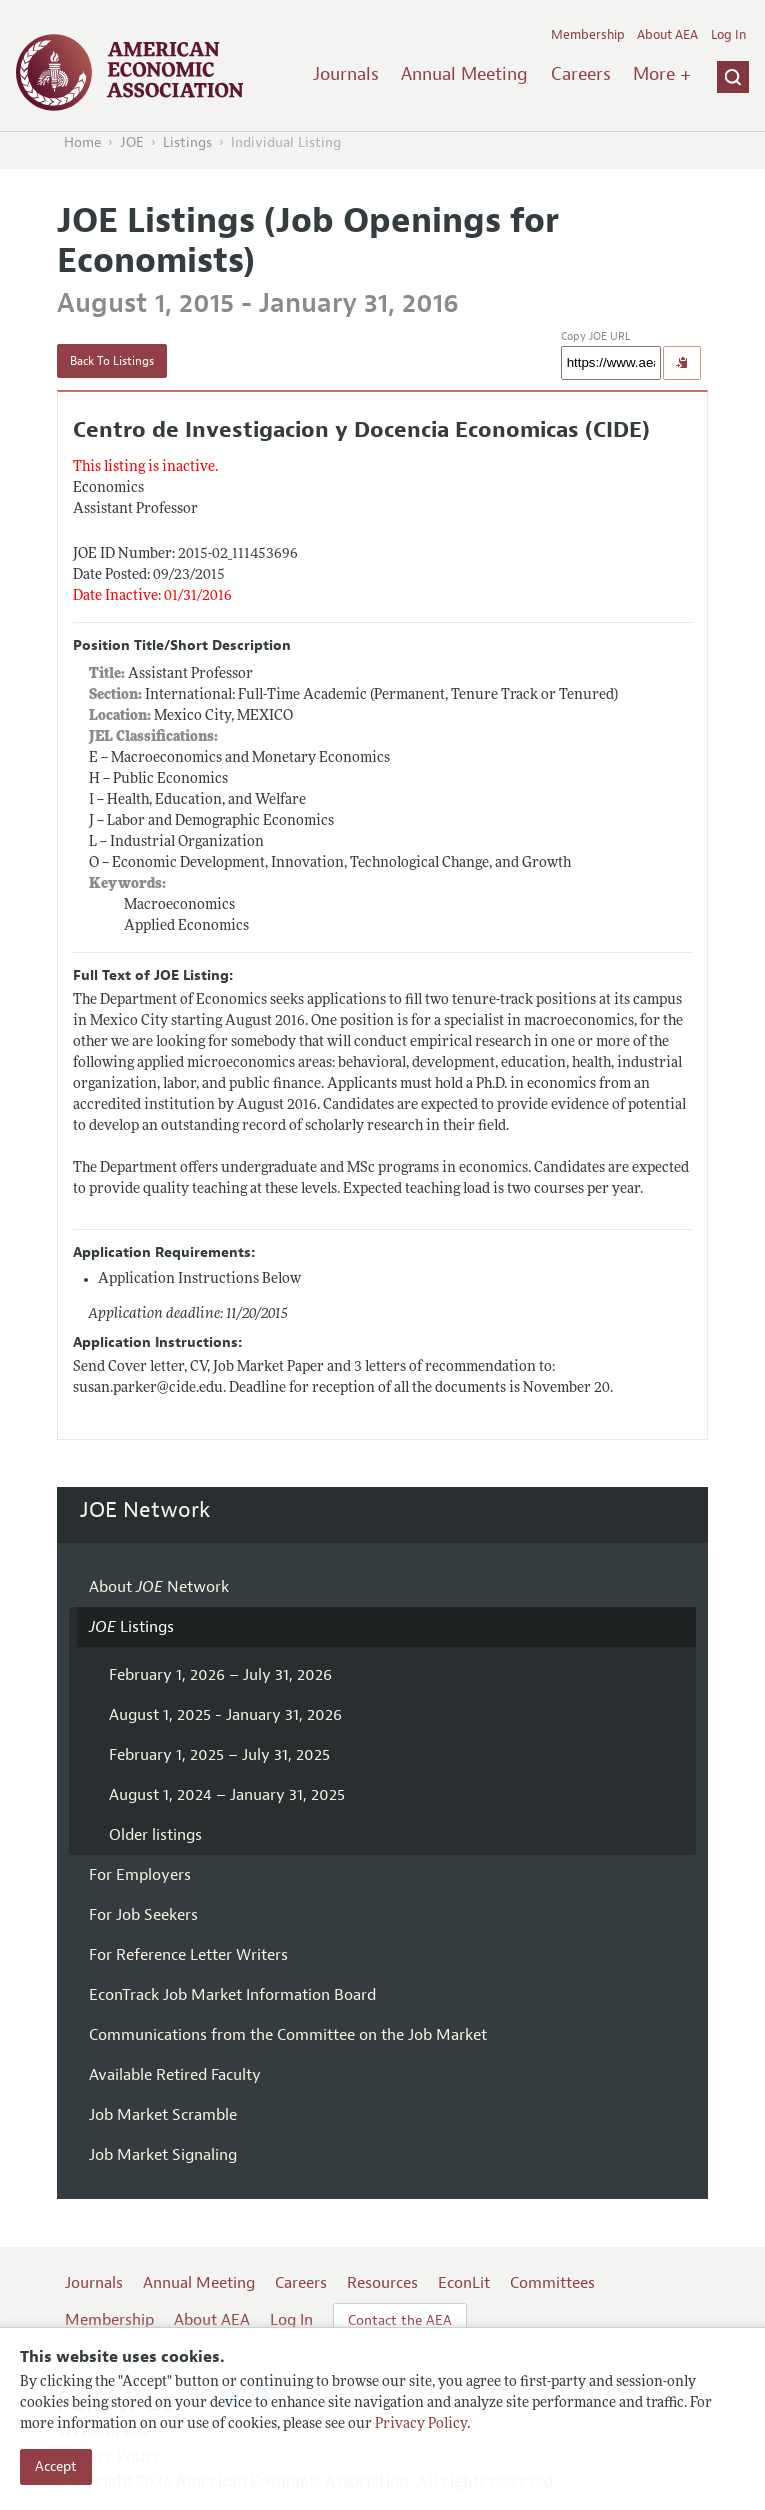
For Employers (140, 1875)
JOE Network (145, 1510)
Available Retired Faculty (175, 2075)
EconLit (464, 2283)
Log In (728, 35)
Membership (588, 35)
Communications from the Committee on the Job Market (288, 2035)
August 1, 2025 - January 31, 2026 (225, 1715)
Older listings (155, 1835)
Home (82, 142)
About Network (159, 1587)
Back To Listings (112, 361)
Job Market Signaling (163, 2155)
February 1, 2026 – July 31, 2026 (220, 1675)
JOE (132, 142)
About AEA (667, 35)
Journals (346, 74)
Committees (552, 2283)
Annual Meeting (464, 74)
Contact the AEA (400, 2320)
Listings (187, 142)
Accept (56, 2466)
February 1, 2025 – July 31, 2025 (219, 1755)
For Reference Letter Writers (188, 1955)
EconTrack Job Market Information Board (232, 1995)
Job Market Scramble (163, 2115)
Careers (581, 74)
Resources (382, 2283)
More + (662, 74)
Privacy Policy (421, 2424)
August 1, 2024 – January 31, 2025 (227, 1795)
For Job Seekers (143, 1915)
